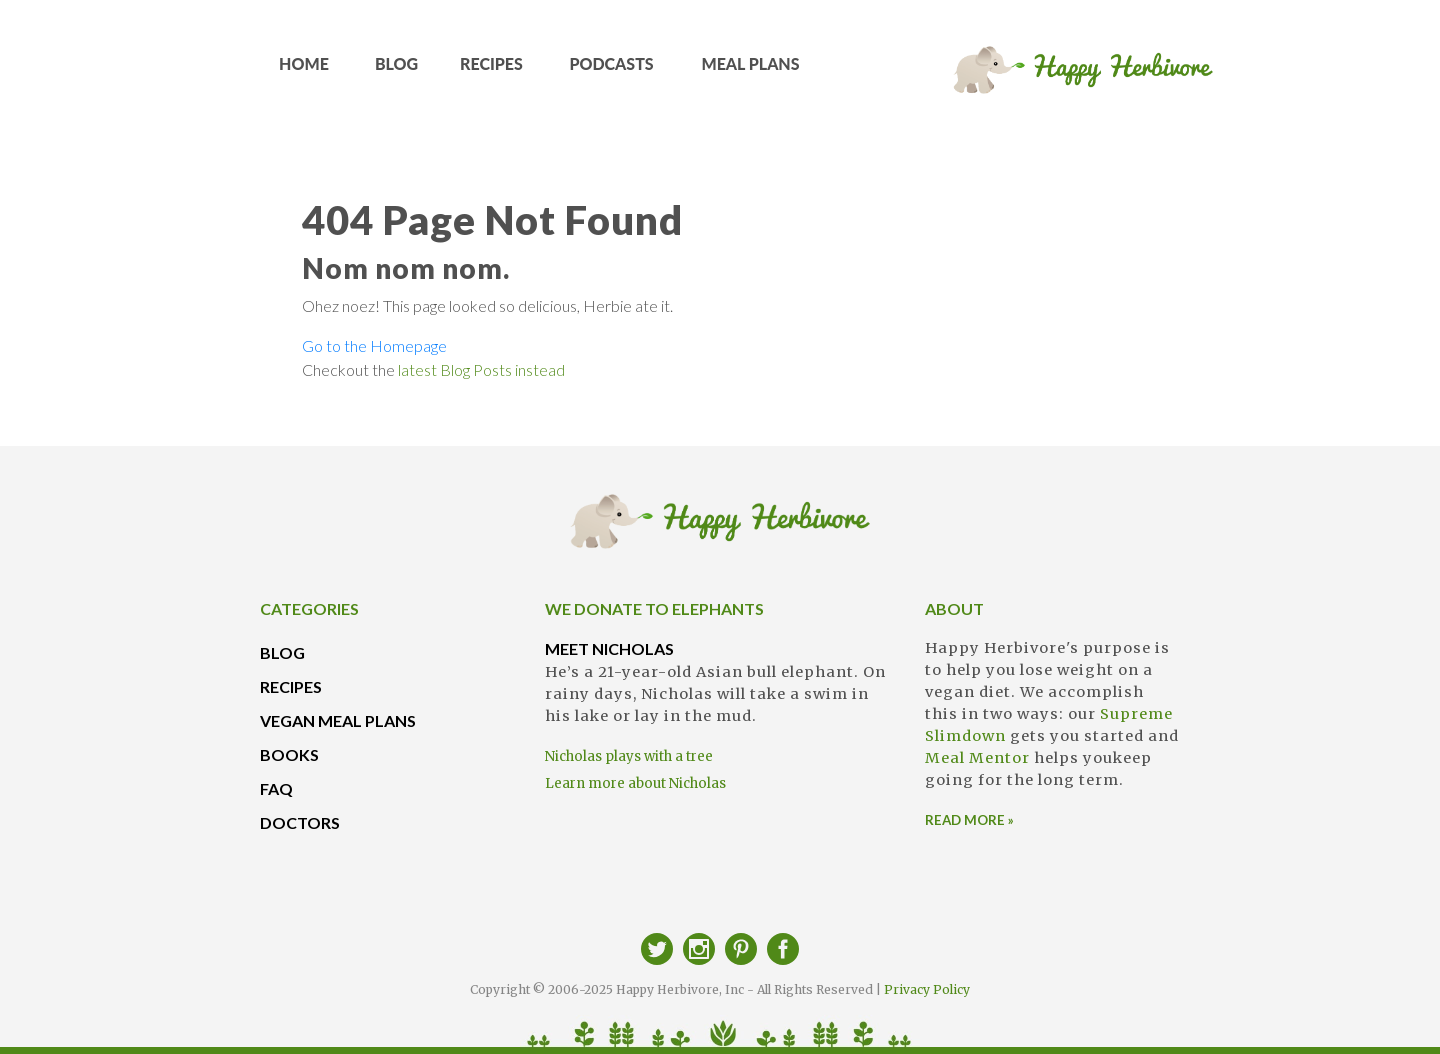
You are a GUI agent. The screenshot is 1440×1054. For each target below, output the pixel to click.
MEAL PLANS (751, 70)
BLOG (397, 70)
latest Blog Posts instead (481, 369)
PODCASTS (612, 70)
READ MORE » (969, 820)
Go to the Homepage (374, 345)
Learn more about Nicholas (635, 783)
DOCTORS (300, 822)
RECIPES (492, 70)
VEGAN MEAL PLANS (338, 720)
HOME (304, 70)
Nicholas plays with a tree (629, 756)
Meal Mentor (977, 758)
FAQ (276, 788)
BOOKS (289, 754)
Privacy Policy (927, 989)
